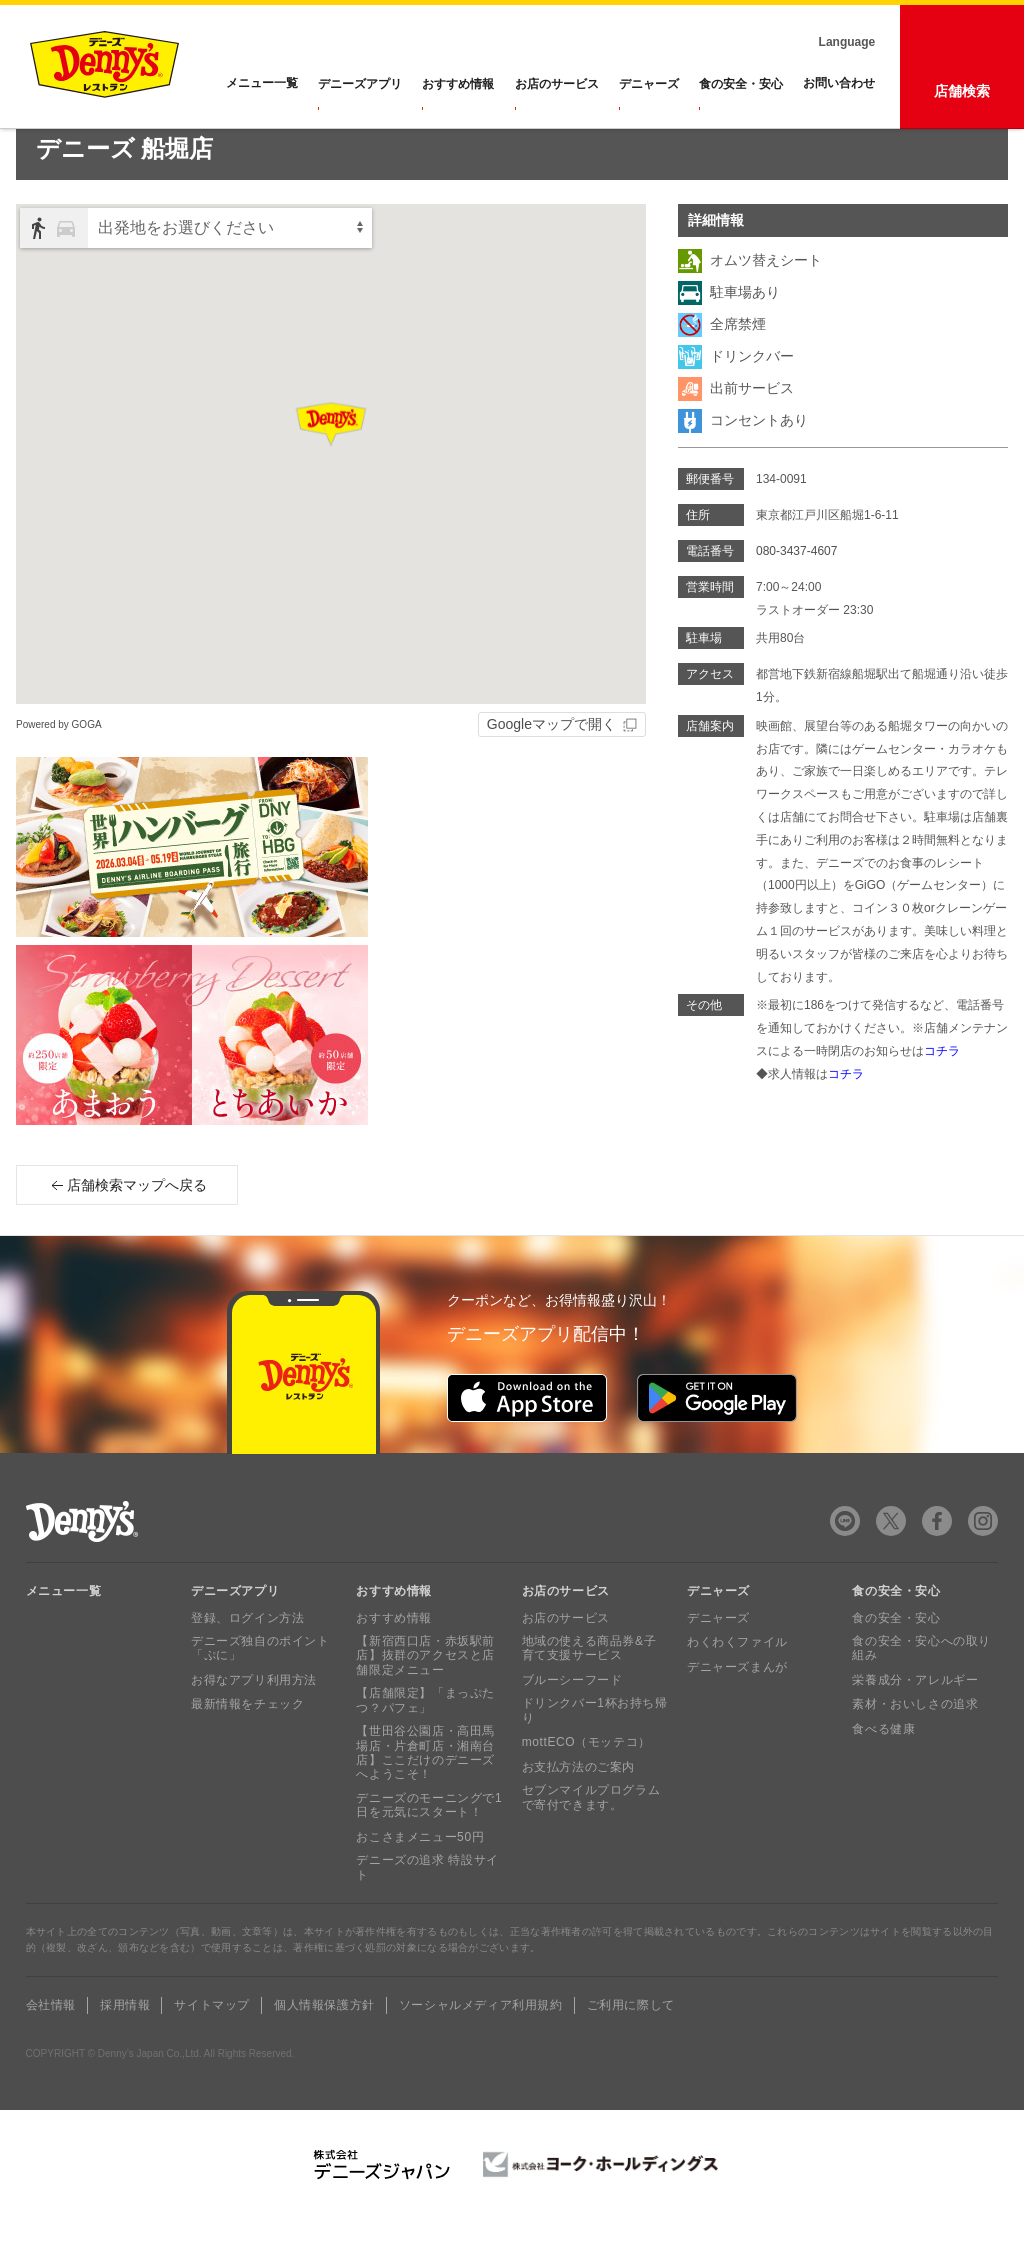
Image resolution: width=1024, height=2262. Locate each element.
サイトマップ (212, 2049)
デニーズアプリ (361, 84)
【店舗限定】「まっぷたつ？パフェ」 (425, 1744)
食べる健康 (883, 1772)
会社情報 (51, 2049)
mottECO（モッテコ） (586, 1786)
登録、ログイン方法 (247, 1661)
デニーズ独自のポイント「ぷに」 (260, 1692)
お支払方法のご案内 (578, 1810)
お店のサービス (557, 84)
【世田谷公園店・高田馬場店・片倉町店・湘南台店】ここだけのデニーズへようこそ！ (425, 1796)
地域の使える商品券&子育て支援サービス (589, 1692)
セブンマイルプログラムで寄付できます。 (591, 1841)
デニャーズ (649, 84)
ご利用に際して (631, 2049)
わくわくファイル (737, 1686)
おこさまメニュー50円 (420, 1880)
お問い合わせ (839, 84)
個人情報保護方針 (324, 2049)
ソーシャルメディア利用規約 (481, 2049)
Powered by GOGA (59, 767)
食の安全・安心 (741, 84)
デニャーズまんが (737, 1710)
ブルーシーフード (572, 1723)
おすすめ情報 (459, 84)
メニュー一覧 (64, 1634)
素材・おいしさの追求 (915, 1748)
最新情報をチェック (247, 1748)
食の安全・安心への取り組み (921, 1692)
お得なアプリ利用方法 (254, 1723)
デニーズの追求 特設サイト (427, 1911)
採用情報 (125, 2049)
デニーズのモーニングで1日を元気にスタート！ (429, 1848)
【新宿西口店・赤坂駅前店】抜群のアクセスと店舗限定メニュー (425, 1699)
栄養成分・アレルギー (915, 1723)
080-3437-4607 (796, 594)
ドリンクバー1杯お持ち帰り (595, 1754)
